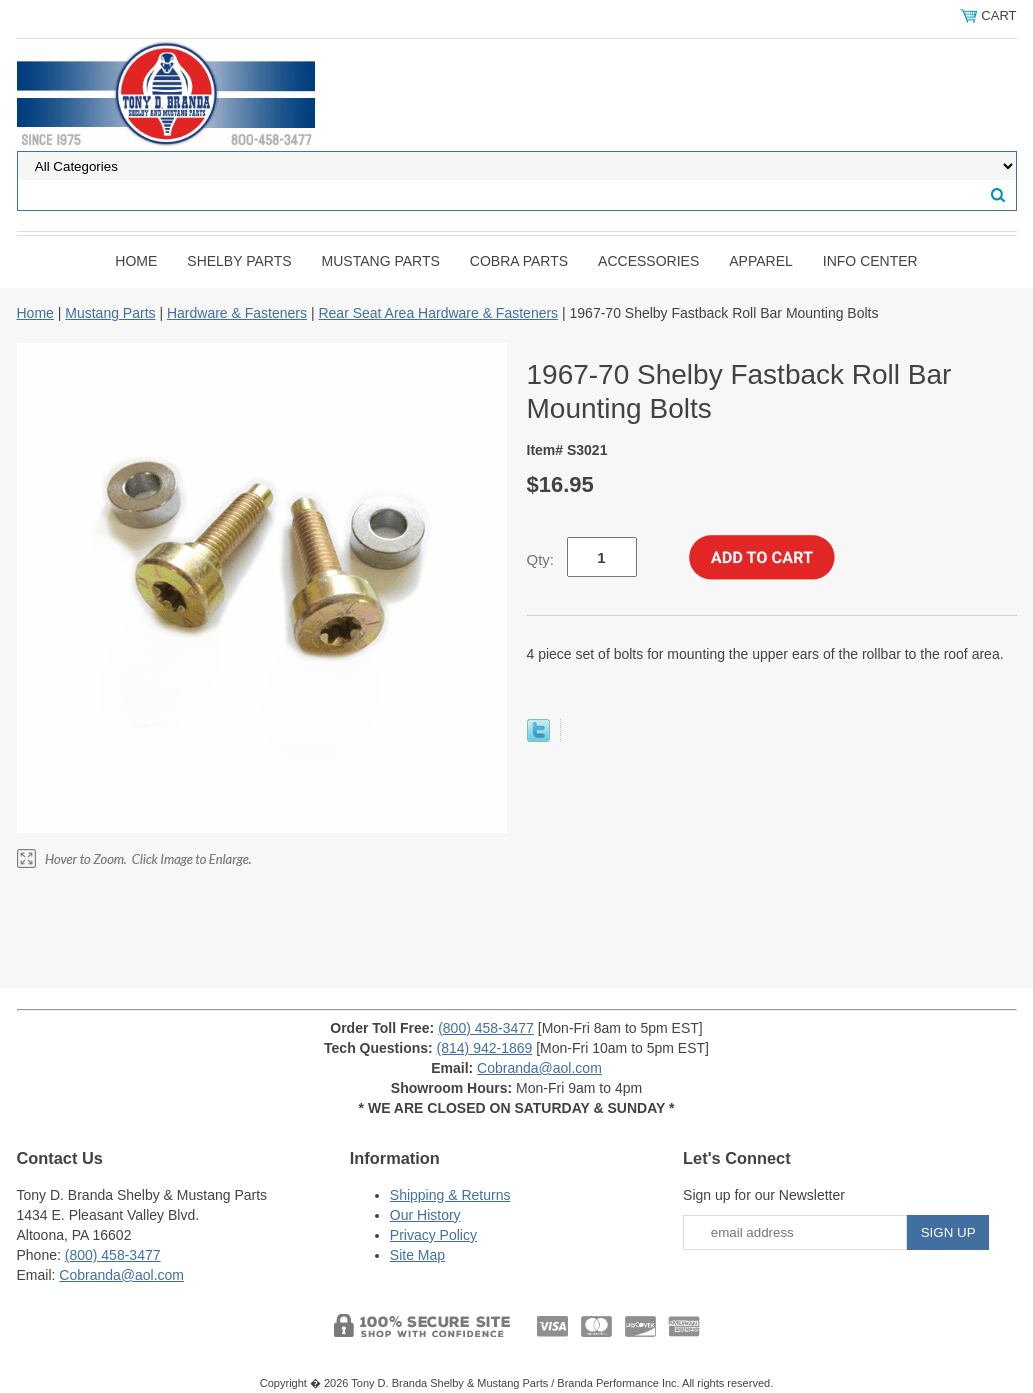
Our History (425, 1215)
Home (136, 261)
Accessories (648, 261)
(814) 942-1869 (485, 1048)
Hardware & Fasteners (237, 313)
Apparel (761, 261)
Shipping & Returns (450, 1195)
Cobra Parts (519, 261)
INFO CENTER (870, 261)
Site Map (417, 1255)
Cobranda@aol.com (539, 1068)
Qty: (541, 559)
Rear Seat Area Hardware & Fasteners (438, 313)
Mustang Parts (381, 261)
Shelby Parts (239, 261)
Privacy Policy (433, 1235)
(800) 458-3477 (486, 1028)
